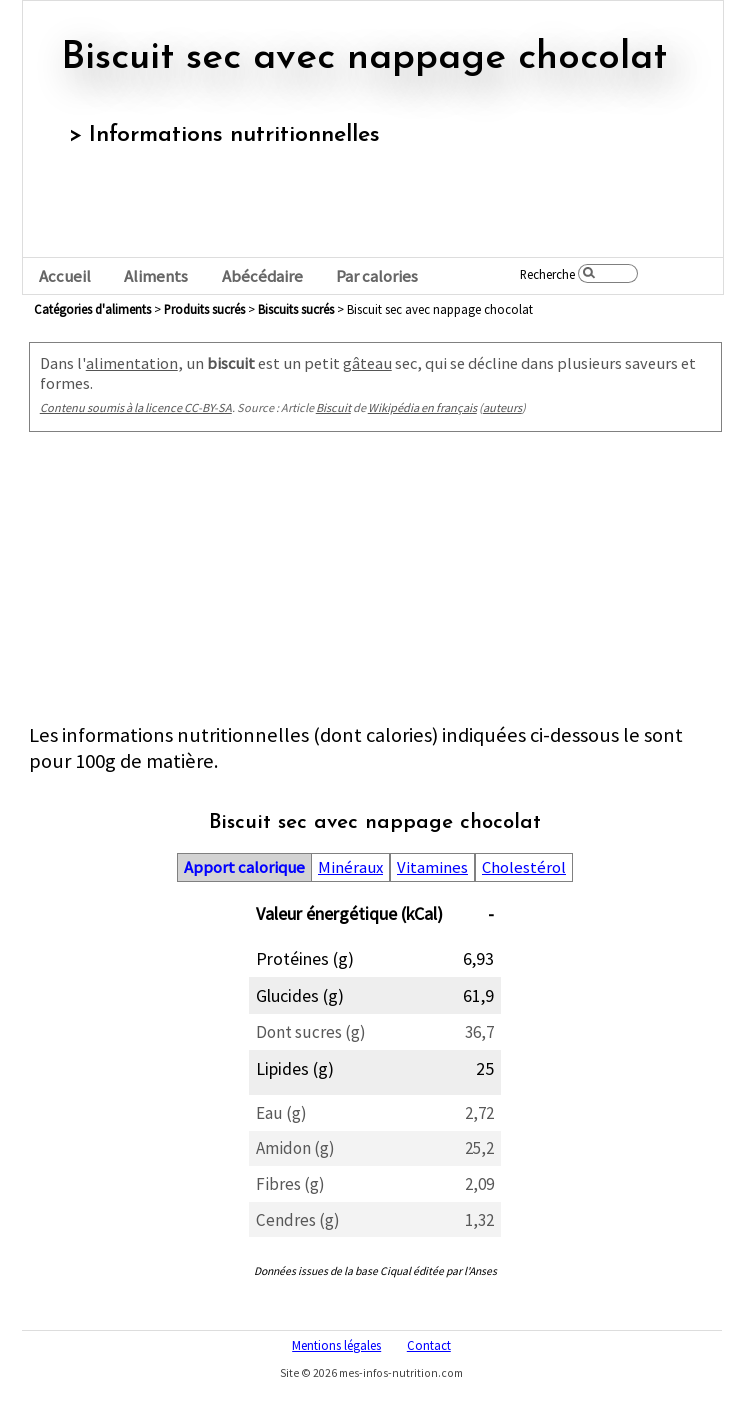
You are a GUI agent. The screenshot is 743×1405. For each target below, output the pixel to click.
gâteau (367, 363)
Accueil (65, 276)
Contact (429, 1345)
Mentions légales (336, 1345)
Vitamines (432, 867)
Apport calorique (244, 867)
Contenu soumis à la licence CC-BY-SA (136, 407)
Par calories (377, 276)
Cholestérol (524, 867)
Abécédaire (262, 276)
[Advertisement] (375, 582)
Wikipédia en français (422, 407)
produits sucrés (204, 309)
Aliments (156, 276)
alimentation (132, 363)
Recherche (547, 274)
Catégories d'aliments (92, 309)
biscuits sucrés (296, 309)
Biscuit (333, 407)
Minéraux (350, 867)
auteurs (502, 407)
